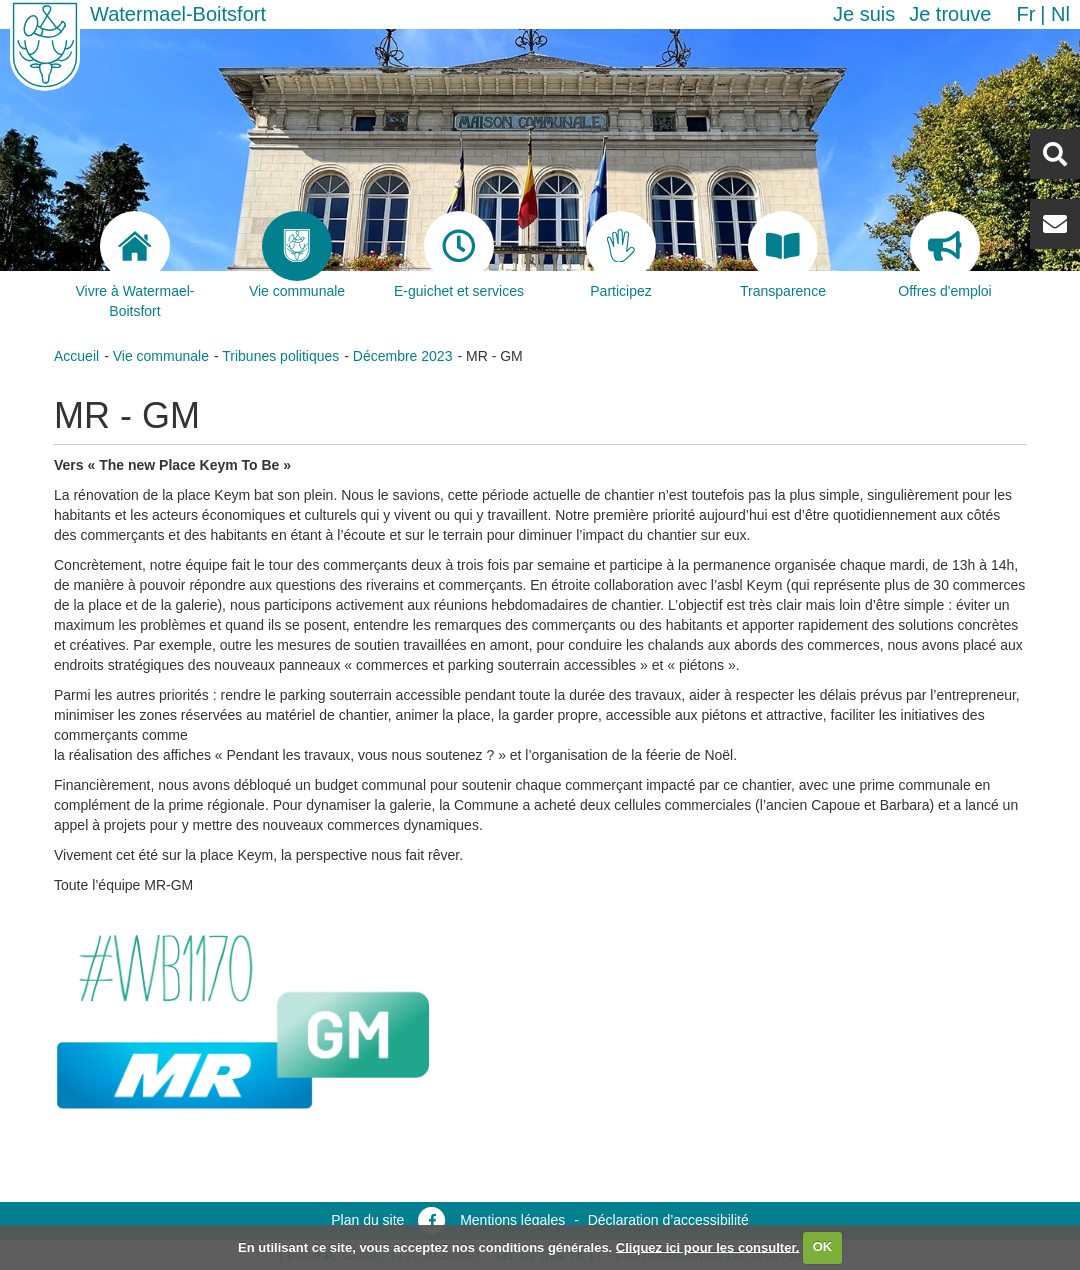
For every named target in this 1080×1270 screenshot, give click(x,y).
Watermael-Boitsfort (178, 14)
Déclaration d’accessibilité (668, 1220)
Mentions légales (512, 1220)
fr (1025, 14)
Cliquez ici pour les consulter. (708, 1246)
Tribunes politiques (280, 356)
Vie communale (161, 356)
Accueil (76, 356)
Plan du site (367, 1220)
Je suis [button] (864, 14)
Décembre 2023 (403, 356)
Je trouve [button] (950, 14)
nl (1060, 14)
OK (823, 1246)
